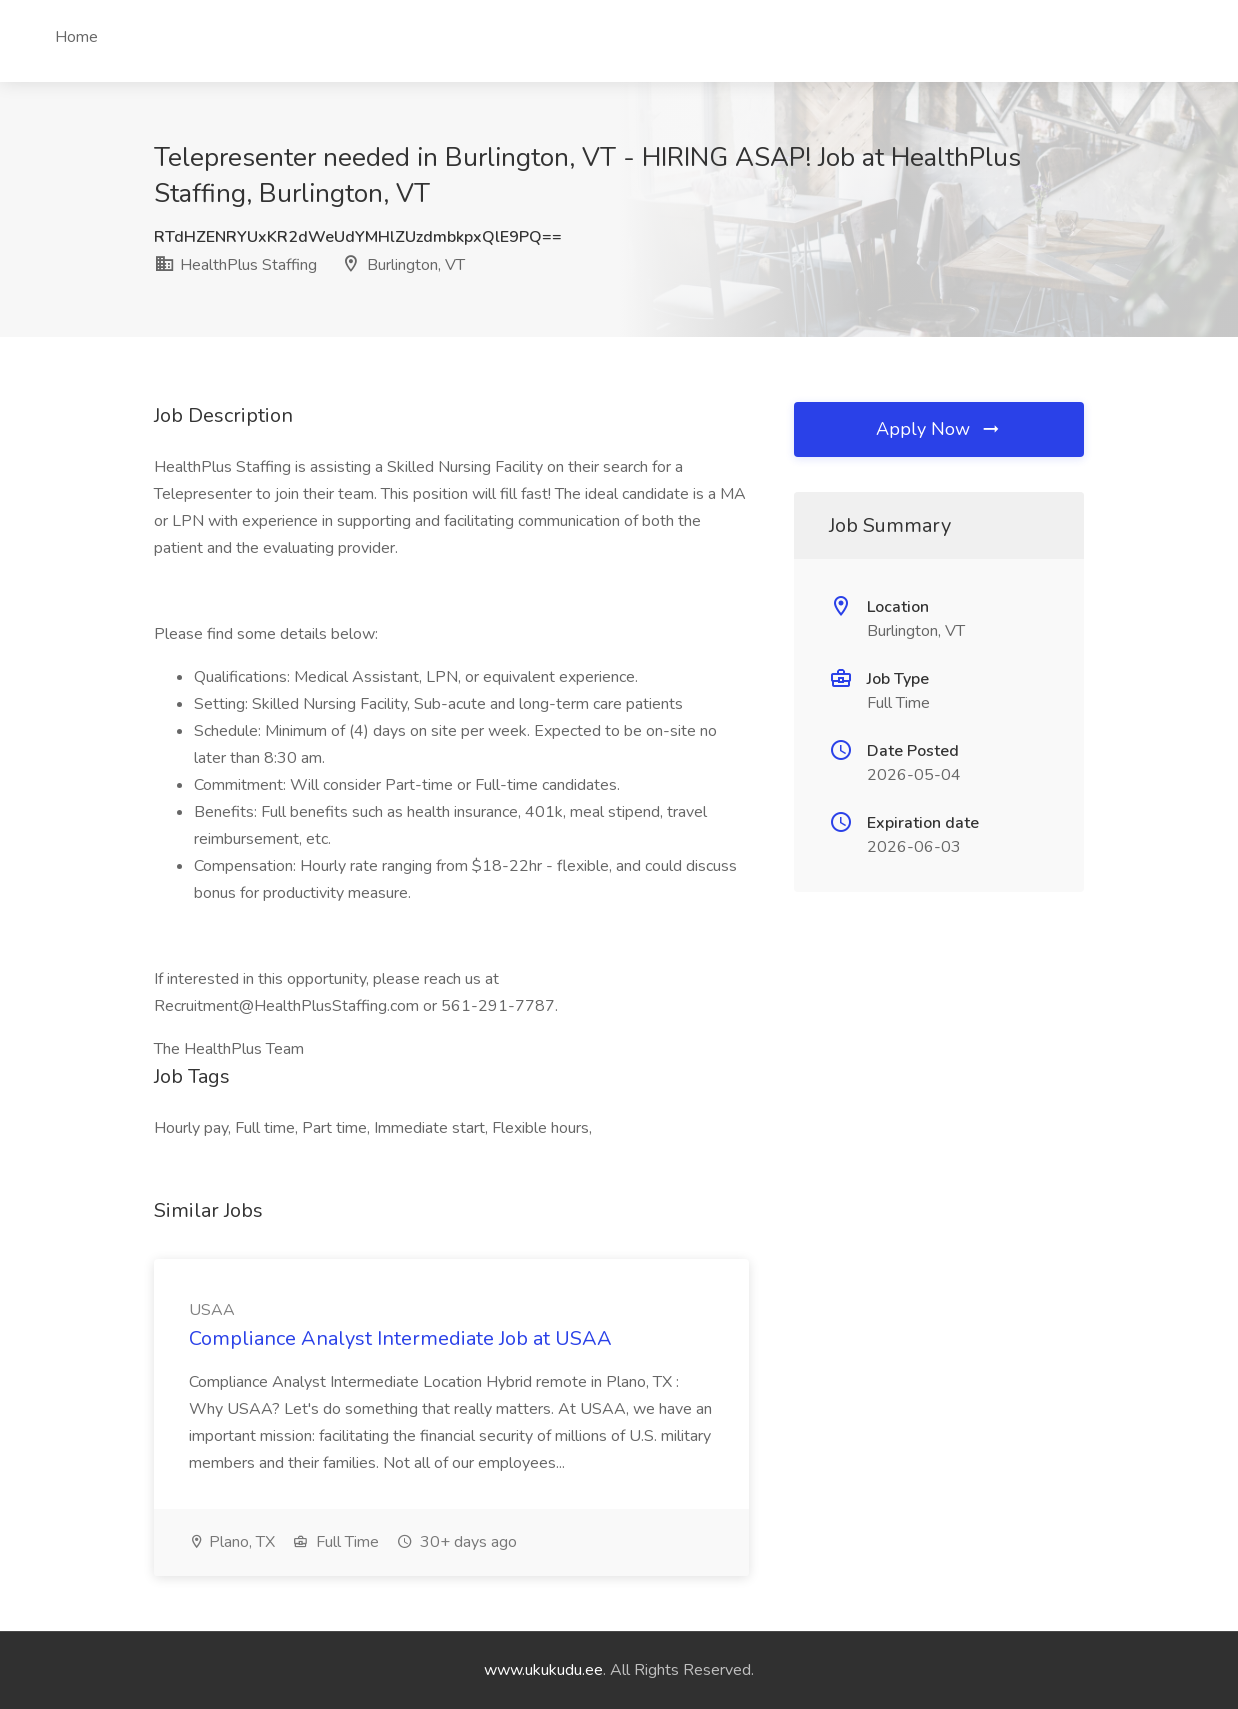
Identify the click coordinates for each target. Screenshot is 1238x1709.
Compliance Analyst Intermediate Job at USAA (400, 1338)
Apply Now (939, 429)
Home (76, 37)
